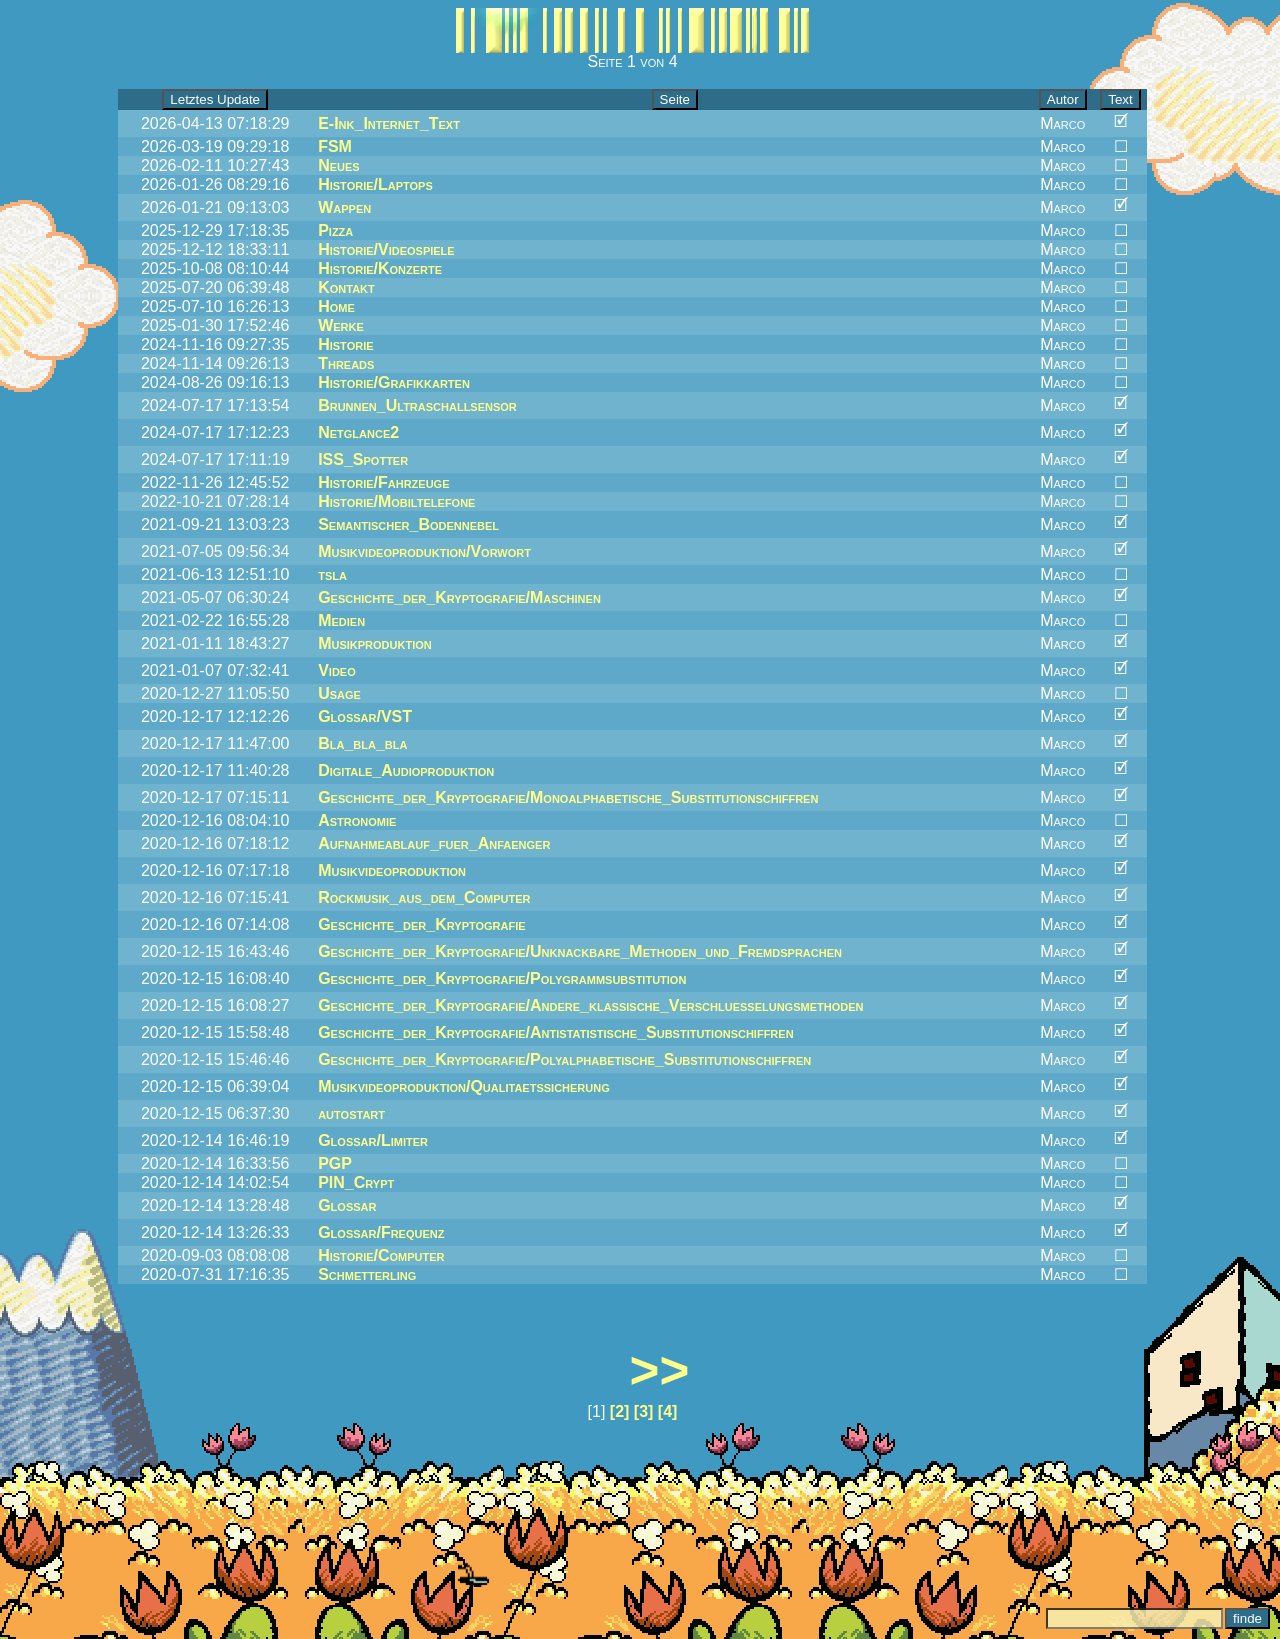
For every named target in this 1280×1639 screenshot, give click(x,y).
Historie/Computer (381, 1255)
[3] (644, 1411)
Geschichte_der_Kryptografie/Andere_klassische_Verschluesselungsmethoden (590, 1005)
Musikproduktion (375, 643)
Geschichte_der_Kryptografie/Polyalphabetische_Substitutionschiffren (564, 1059)
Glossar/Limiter (373, 1140)
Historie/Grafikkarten (394, 382)
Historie (345, 344)
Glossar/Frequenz (381, 1232)
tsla (332, 574)
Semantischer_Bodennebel (408, 524)
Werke (341, 325)
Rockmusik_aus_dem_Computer (424, 897)
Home (336, 306)
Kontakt (346, 287)
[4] (668, 1411)
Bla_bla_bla (362, 743)
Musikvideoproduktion (392, 870)
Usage (339, 693)
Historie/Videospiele (386, 249)
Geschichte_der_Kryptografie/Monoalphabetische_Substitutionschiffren (568, 797)
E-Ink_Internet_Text (389, 123)
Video (337, 670)
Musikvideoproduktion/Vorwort (424, 551)
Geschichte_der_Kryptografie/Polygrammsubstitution (502, 978)
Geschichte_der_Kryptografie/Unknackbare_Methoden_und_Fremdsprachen (580, 951)
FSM (335, 146)
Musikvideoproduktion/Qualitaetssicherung (464, 1086)
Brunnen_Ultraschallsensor (417, 405)
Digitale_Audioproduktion (406, 770)
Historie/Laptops (375, 184)
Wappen (344, 207)
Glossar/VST (365, 716)
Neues (339, 165)
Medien (341, 620)
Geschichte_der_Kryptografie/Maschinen (459, 597)
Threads (346, 363)
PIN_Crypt (356, 1182)
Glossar (347, 1205)
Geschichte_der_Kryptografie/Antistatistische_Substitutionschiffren (555, 1032)
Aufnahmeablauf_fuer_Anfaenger (434, 843)
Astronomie (357, 820)
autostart (351, 1113)
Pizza (335, 230)
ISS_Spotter (363, 459)
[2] (620, 1411)
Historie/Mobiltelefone (396, 501)
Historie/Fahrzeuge (383, 482)
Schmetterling (367, 1274)
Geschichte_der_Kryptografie (421, 924)
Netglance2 (358, 432)
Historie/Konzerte (380, 268)
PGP (335, 1163)
